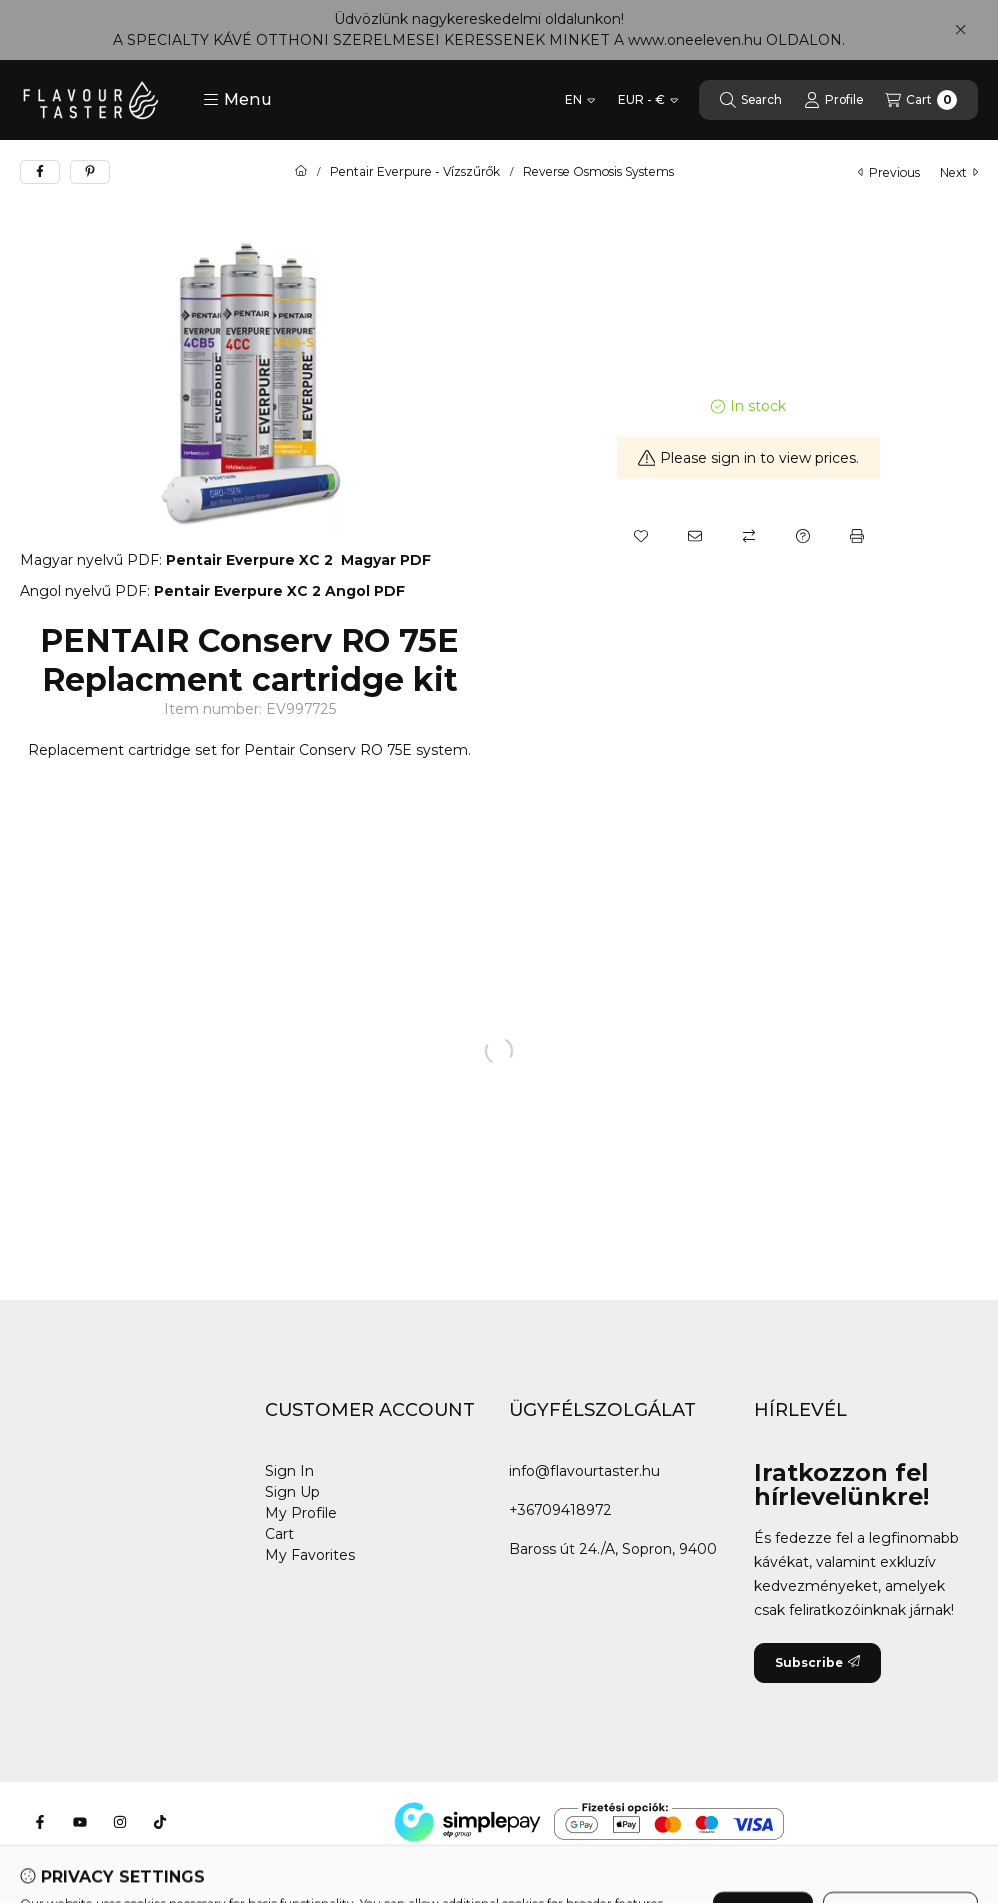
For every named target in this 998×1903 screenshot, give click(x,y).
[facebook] (40, 172)
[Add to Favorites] (641, 536)
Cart (279, 1534)
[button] (237, 100)
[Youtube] (80, 1822)
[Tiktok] (160, 1822)
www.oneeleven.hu (695, 40)
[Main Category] (301, 172)
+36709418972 (560, 1510)
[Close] (960, 30)
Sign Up (292, 1492)
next (959, 172)
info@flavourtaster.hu (584, 1471)
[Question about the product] (803, 536)
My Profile (301, 1513)
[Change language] (580, 100)
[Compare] (749, 536)
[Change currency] (648, 100)
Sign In (289, 1471)
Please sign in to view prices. (749, 458)
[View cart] (921, 100)
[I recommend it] (695, 536)
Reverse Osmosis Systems (598, 172)
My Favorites (310, 1555)
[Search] (751, 100)
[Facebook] (40, 1822)
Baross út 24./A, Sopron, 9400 (613, 1549)
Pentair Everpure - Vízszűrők (415, 172)
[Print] (857, 536)
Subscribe (817, 1662)
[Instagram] (120, 1822)
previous (889, 172)
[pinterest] (90, 172)
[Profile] (833, 100)
